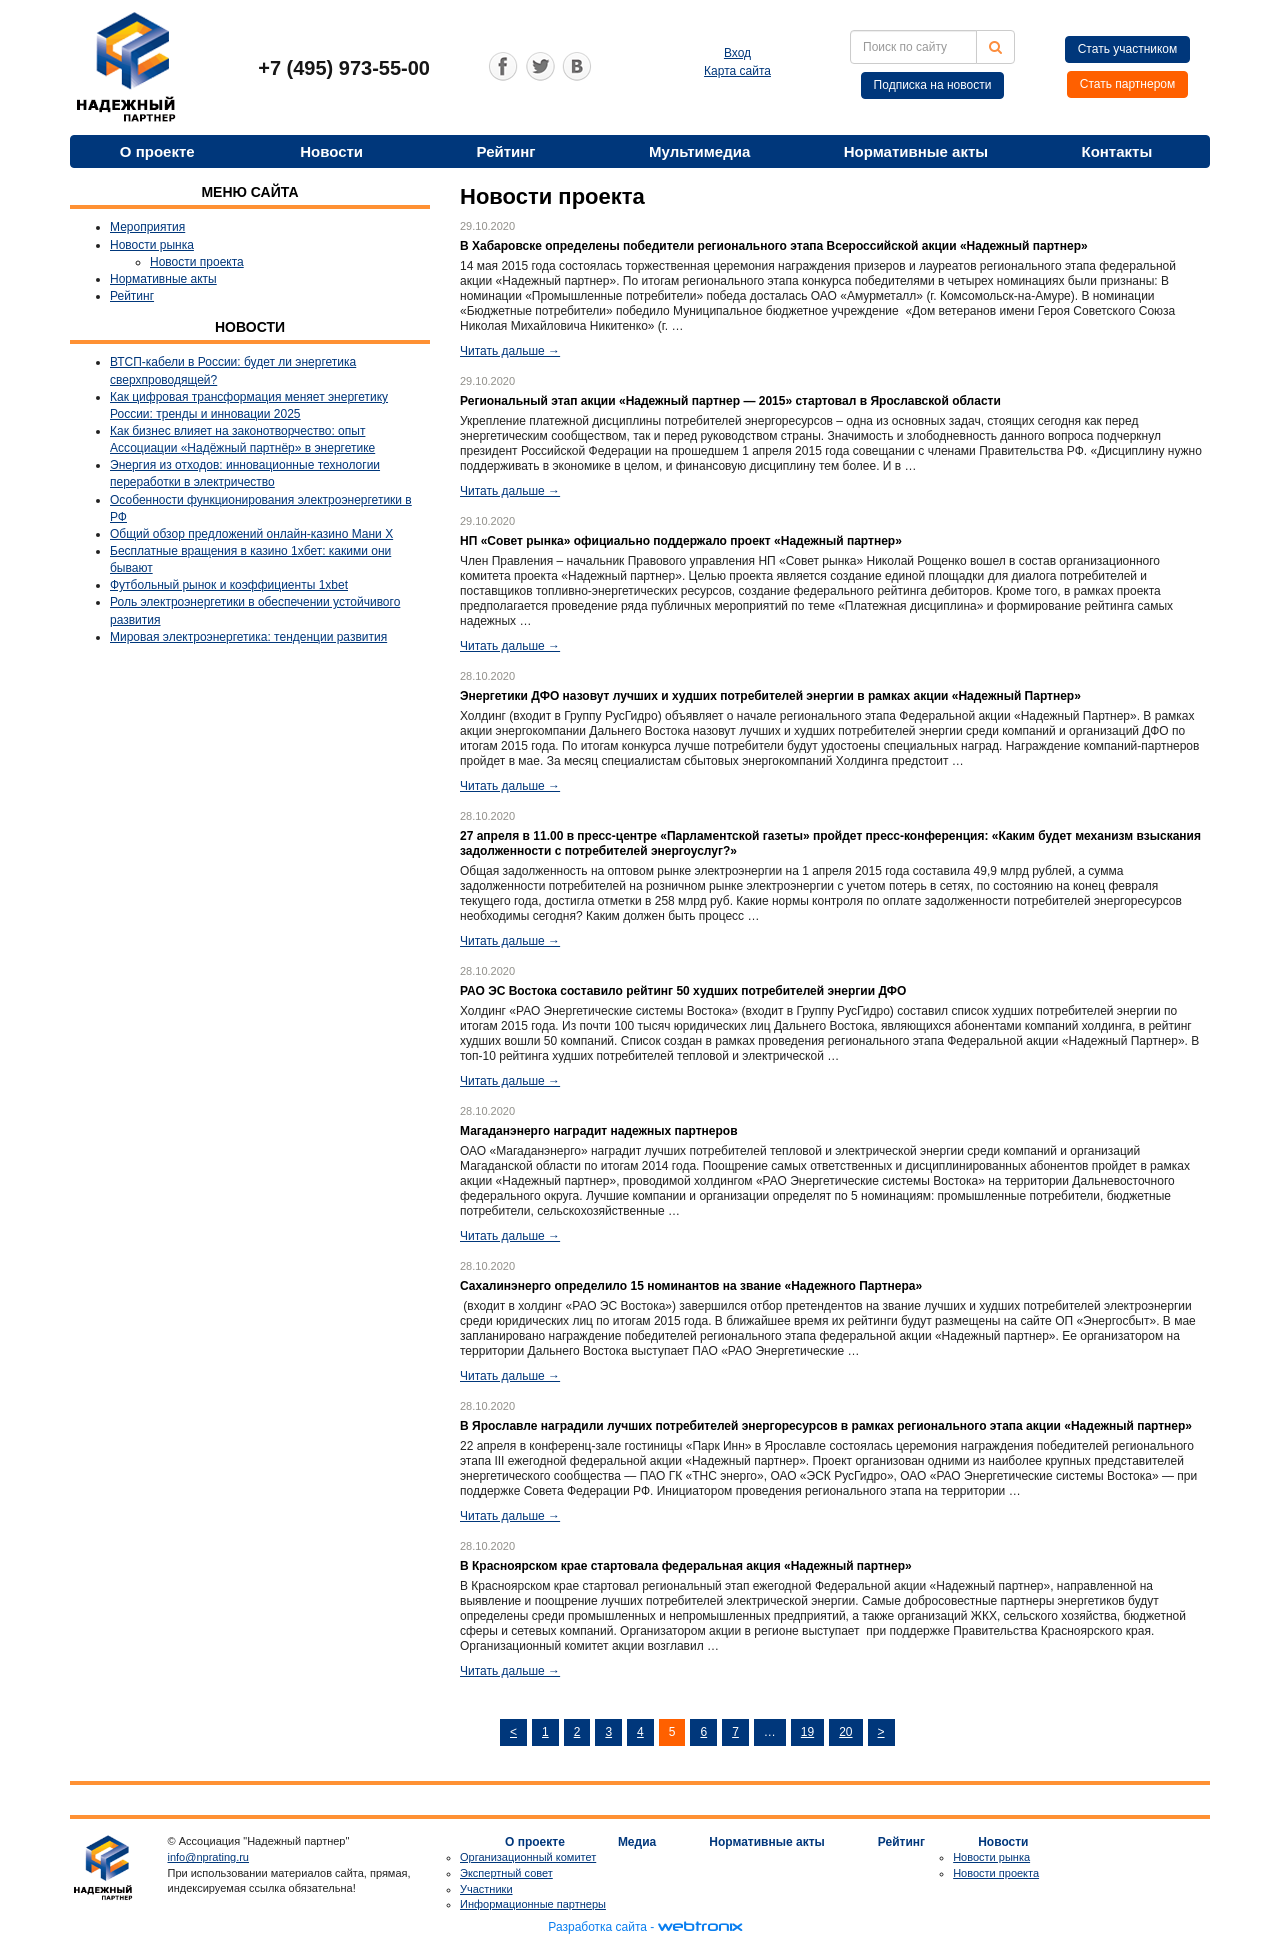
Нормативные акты (916, 151)
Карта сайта (737, 71)
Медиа (637, 1842)
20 (845, 1732)
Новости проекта (197, 262)
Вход (737, 53)
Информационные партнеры (533, 1904)
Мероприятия (147, 227)
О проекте (157, 151)
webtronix (700, 1927)
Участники (486, 1889)
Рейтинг (506, 151)
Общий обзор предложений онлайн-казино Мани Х (251, 534)
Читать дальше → (510, 351)
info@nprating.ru (209, 1857)
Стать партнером (1128, 84)
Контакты (1116, 151)
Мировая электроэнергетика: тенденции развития (248, 637)
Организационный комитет (528, 1857)
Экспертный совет (506, 1873)
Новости (331, 151)
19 (807, 1732)
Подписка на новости (933, 85)
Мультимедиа (699, 151)
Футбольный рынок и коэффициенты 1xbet (229, 585)
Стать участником (1128, 49)
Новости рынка (152, 245)
